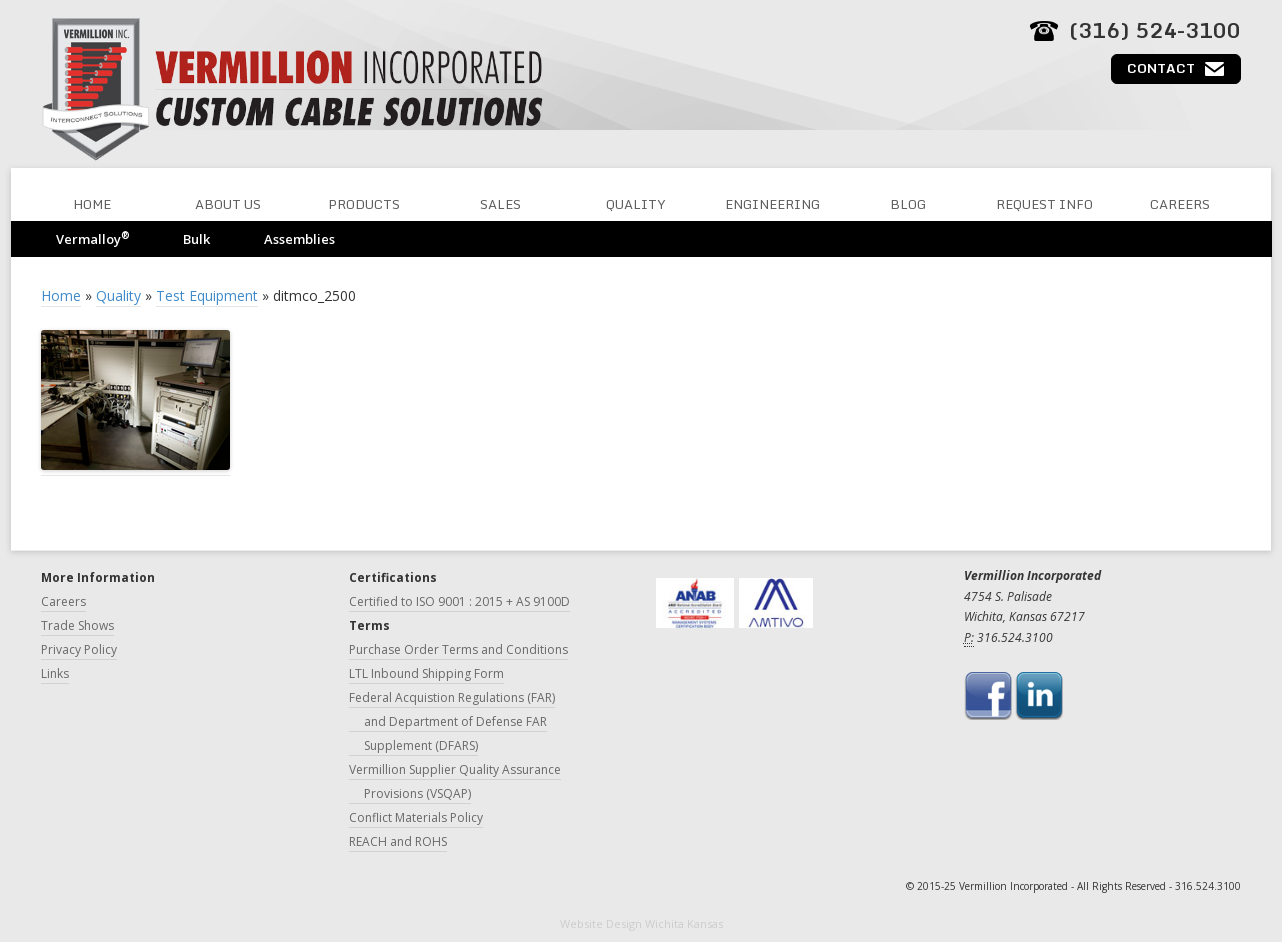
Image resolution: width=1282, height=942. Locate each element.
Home (92, 204)
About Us (228, 204)
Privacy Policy (79, 649)
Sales (500, 204)
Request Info (1044, 204)
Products (364, 204)
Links (55, 673)
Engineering (772, 204)
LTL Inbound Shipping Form (426, 673)
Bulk (196, 239)
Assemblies (299, 239)
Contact (1161, 68)
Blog (908, 204)
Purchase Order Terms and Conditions (458, 649)
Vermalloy (92, 238)
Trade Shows (77, 625)
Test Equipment (207, 295)
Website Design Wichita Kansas (641, 923)
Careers (1180, 204)
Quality (636, 204)
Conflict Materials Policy (416, 817)
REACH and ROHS (398, 841)
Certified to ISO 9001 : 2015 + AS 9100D (459, 601)
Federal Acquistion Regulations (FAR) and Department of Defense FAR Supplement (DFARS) (452, 721)
